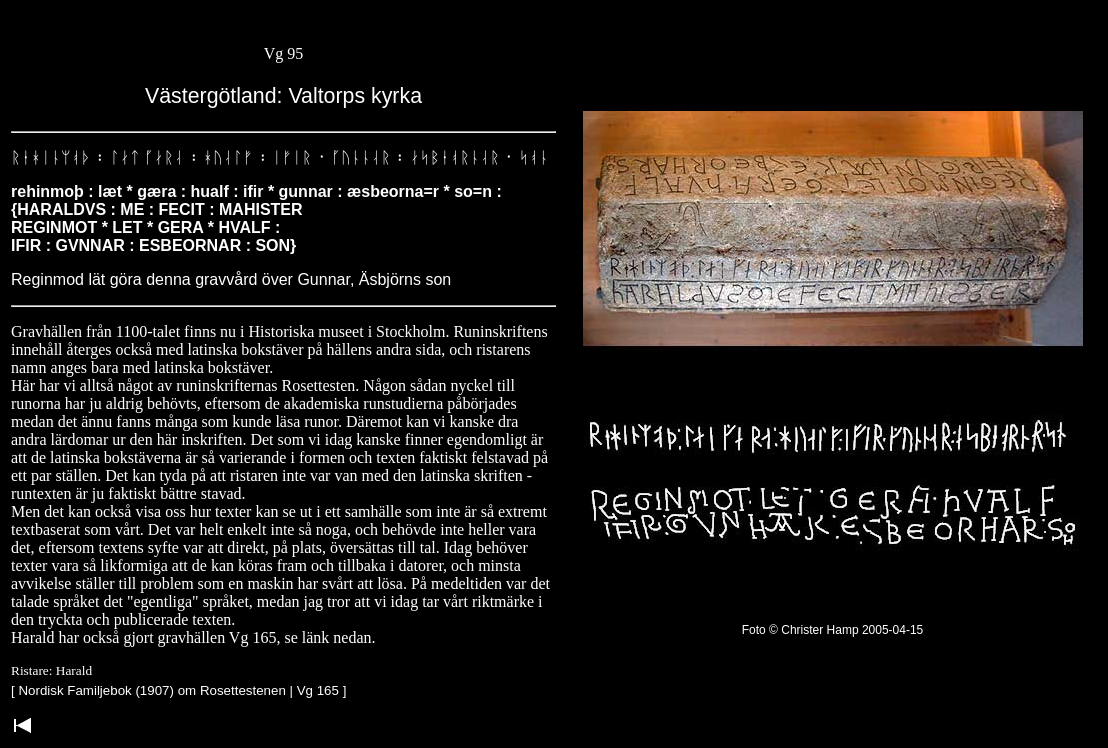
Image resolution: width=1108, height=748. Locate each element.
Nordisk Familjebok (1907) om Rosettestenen (151, 690)
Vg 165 (318, 690)
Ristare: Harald (51, 670)
